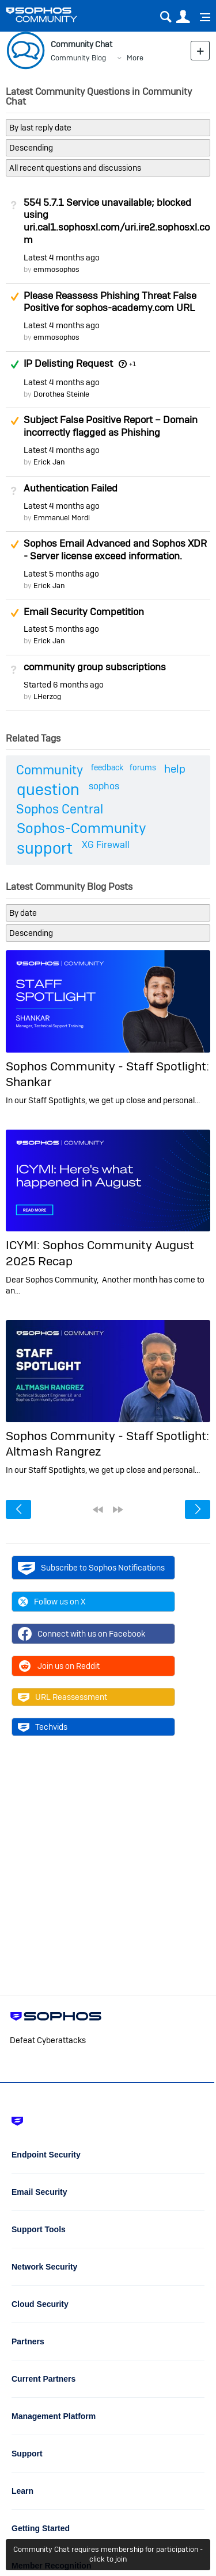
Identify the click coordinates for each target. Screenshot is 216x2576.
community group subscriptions (95, 667)
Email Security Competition (84, 611)
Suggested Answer (14, 296)
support (45, 848)
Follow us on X (52, 1601)
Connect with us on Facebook (81, 1634)
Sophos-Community (81, 828)
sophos (104, 786)
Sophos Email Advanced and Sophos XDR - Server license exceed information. (115, 549)
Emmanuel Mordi (61, 518)
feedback (107, 767)
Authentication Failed (71, 488)
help (174, 769)
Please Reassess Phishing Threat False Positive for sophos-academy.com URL (110, 301)
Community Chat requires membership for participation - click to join (108, 2554)
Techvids (42, 1727)
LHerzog (47, 696)
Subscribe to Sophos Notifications (91, 1567)
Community (49, 770)
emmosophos (56, 269)
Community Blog (78, 58)
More (135, 58)
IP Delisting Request (68, 363)
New (200, 50)
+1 (132, 364)
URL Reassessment (62, 1697)
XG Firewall (106, 845)
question (48, 790)
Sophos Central (59, 809)
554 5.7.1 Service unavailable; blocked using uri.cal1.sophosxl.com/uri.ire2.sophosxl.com (117, 221)
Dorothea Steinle (61, 394)
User (183, 17)
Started (64, 684)
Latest (62, 257)
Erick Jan (49, 462)
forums (143, 767)
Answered (14, 364)
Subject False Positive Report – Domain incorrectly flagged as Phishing (111, 426)
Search (166, 17)
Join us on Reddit (59, 1666)
